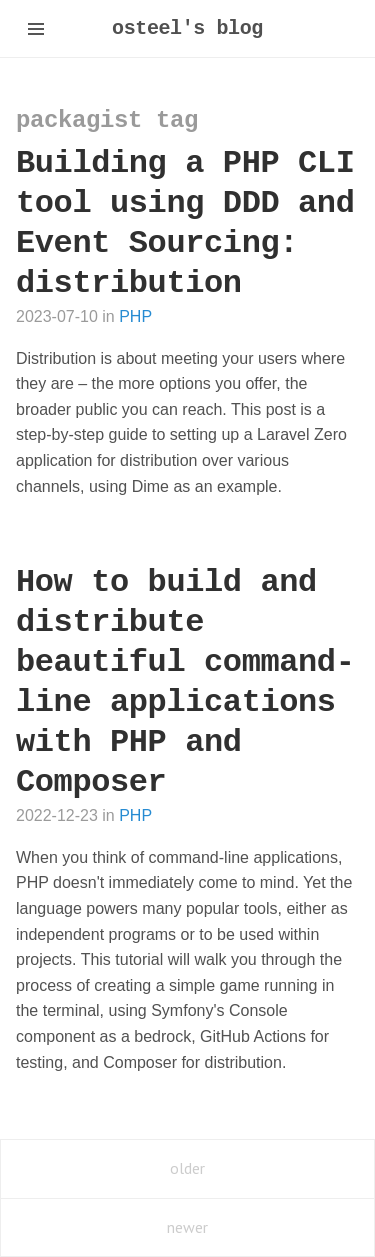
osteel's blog (187, 28)
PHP (135, 316)
